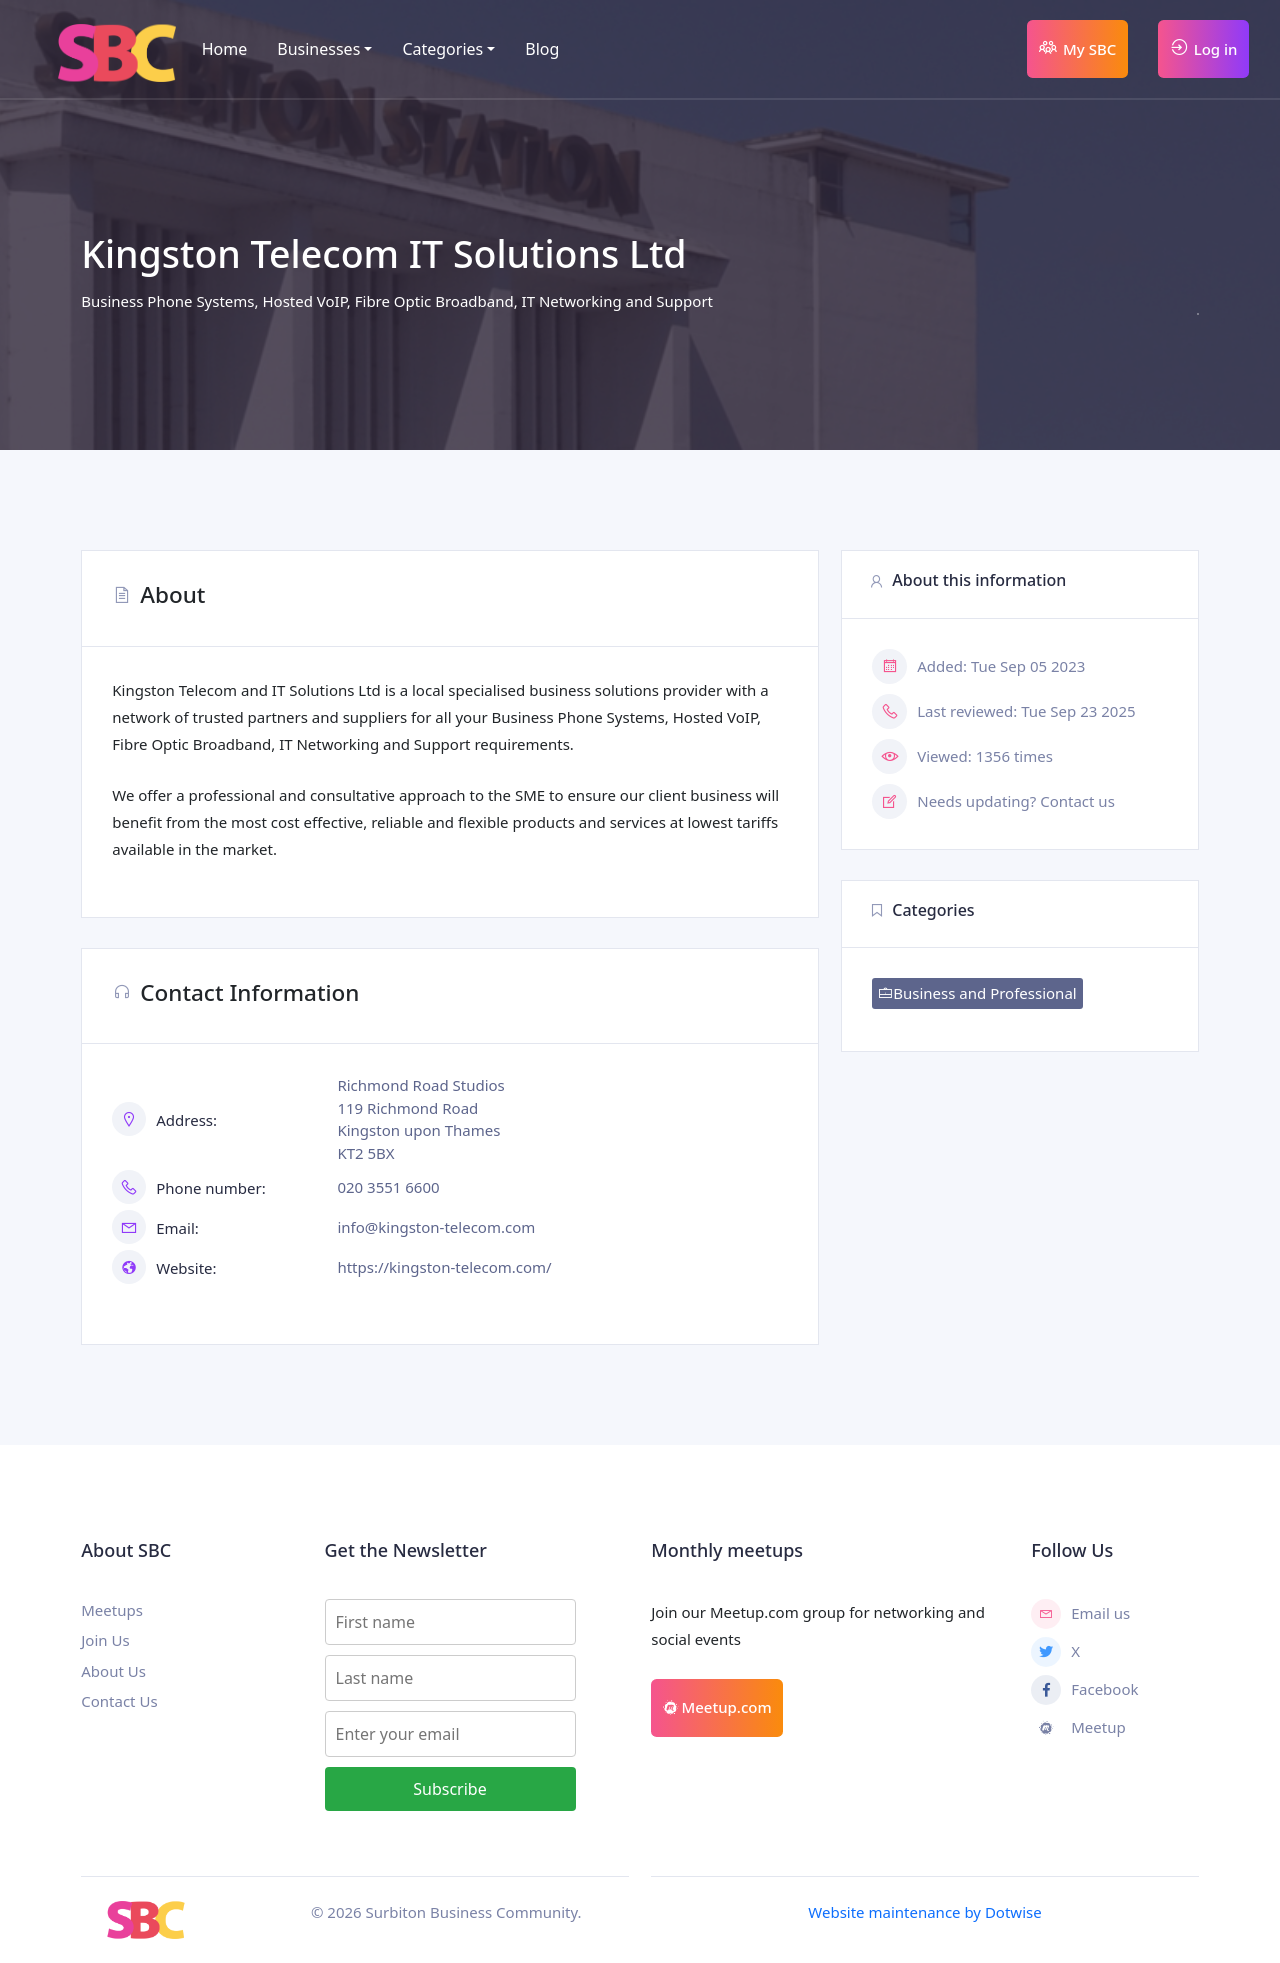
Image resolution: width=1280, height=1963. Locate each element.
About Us (113, 1671)
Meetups (112, 1610)
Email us (1080, 1614)
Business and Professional (977, 993)
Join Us (105, 1640)
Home (225, 49)
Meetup (1078, 1728)
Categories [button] (442, 49)
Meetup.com (717, 1707)
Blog (542, 49)
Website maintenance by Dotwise (924, 1912)
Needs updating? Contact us (1016, 801)
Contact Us (119, 1701)
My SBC (1077, 47)
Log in (1203, 47)
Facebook (1084, 1690)
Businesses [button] (318, 49)
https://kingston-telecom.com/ (444, 1267)
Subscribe (449, 1789)
